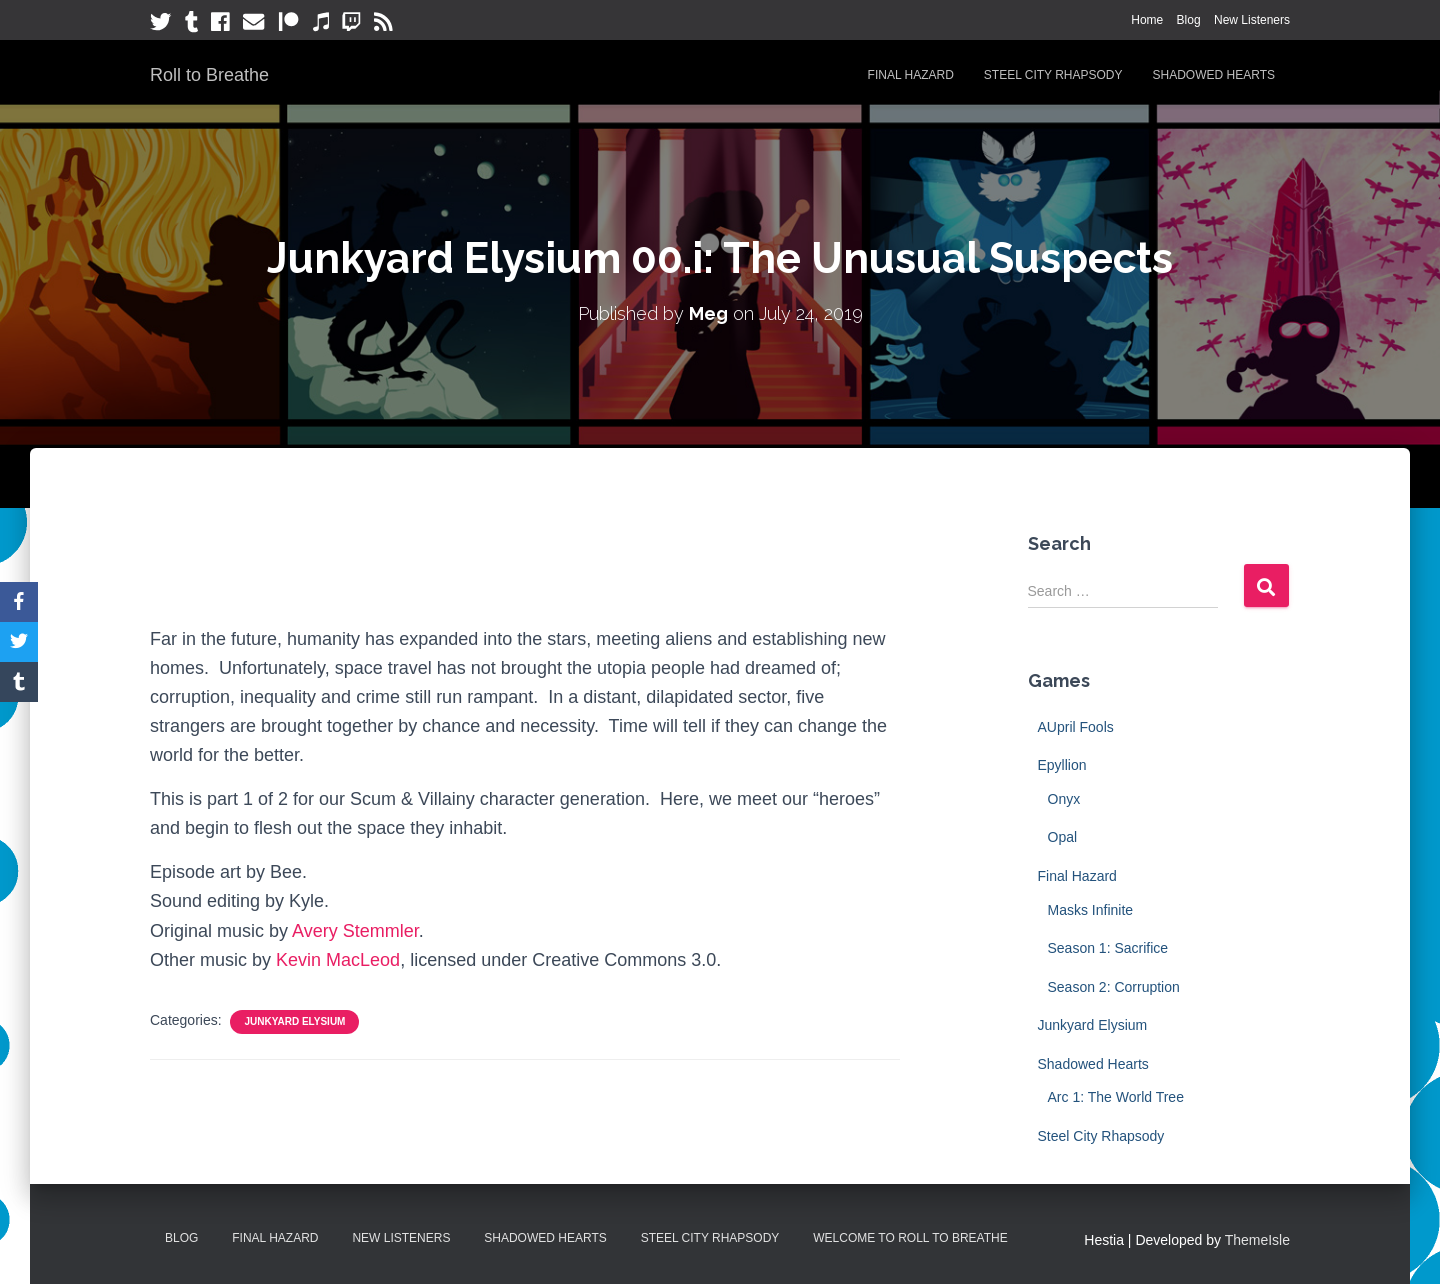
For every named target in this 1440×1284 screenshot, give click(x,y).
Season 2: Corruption (1114, 987)
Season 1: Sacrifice (1108, 948)
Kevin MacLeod (338, 960)
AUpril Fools (1076, 727)
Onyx (1064, 799)
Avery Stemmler (355, 931)
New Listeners (1252, 20)
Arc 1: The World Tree (1116, 1097)
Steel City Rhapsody (1053, 75)
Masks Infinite (1091, 910)
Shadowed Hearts (1214, 75)
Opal (1063, 837)
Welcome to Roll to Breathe (910, 1238)
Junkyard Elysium (294, 1021)
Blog (1189, 20)
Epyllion (1062, 765)
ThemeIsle (1257, 1240)
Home (1147, 20)
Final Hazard (911, 75)
